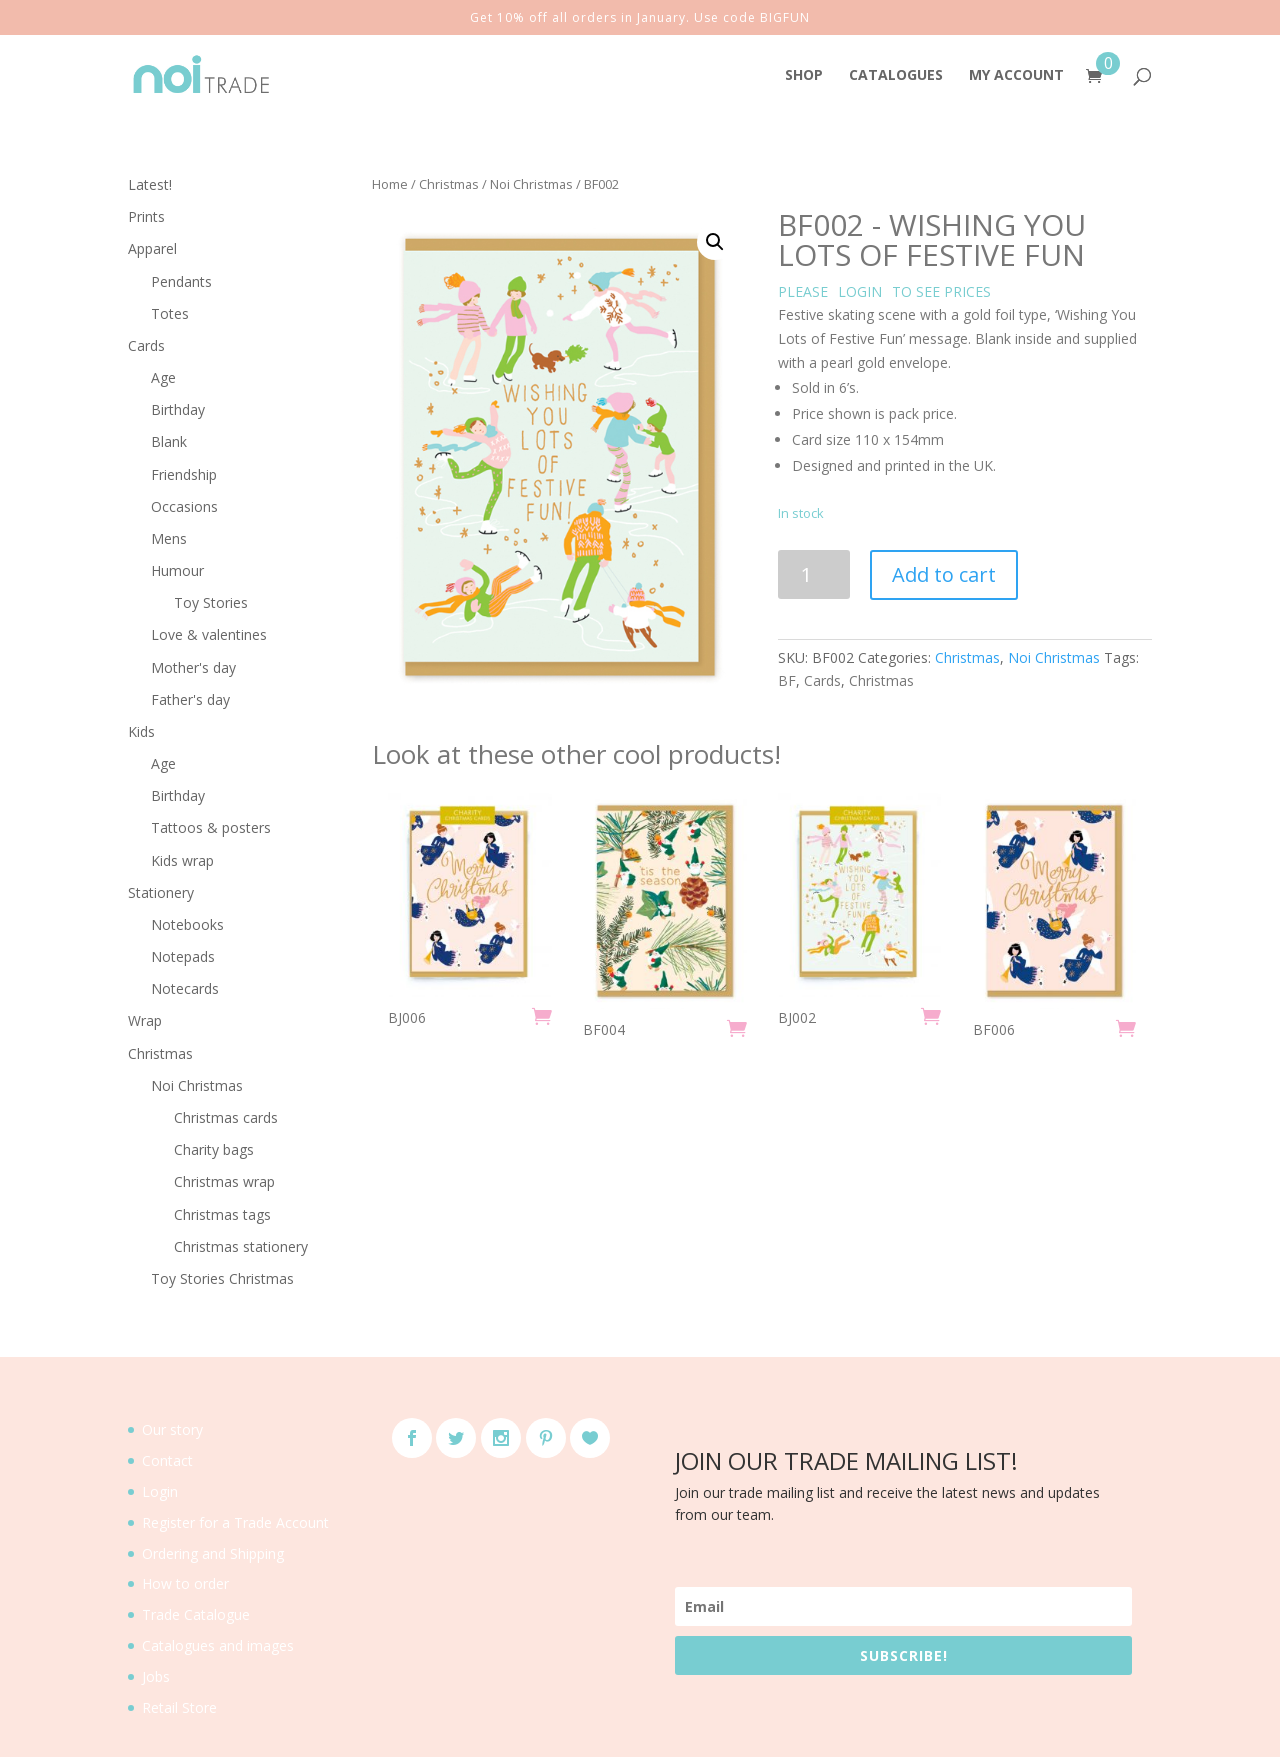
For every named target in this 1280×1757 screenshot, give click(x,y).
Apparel (152, 248)
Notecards (185, 988)
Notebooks (187, 924)
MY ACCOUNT (1016, 76)
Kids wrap (182, 860)
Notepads (183, 956)
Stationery (161, 892)
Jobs (156, 1676)
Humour (177, 570)
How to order (185, 1583)
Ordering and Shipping (213, 1553)
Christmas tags (222, 1214)
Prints (146, 216)
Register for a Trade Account (235, 1522)
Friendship (184, 474)
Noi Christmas (531, 184)
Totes (170, 313)
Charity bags (214, 1149)
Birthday (178, 409)
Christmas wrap (224, 1181)
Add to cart (944, 574)
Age (163, 377)
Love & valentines (209, 634)
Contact (167, 1460)
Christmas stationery (241, 1246)
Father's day (190, 699)
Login (160, 1491)
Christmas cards (226, 1117)
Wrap (145, 1020)
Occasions (184, 506)
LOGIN (860, 291)
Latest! (150, 184)
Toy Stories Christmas (222, 1278)
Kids (141, 731)
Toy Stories (211, 602)
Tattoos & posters (211, 827)
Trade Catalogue (196, 1614)
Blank (169, 441)
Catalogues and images (218, 1645)
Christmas (449, 184)
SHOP (804, 76)
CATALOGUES (896, 76)
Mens (169, 538)
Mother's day (193, 667)
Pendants (181, 281)
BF (787, 680)
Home (390, 184)
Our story (172, 1429)
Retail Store (179, 1707)
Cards (822, 680)
